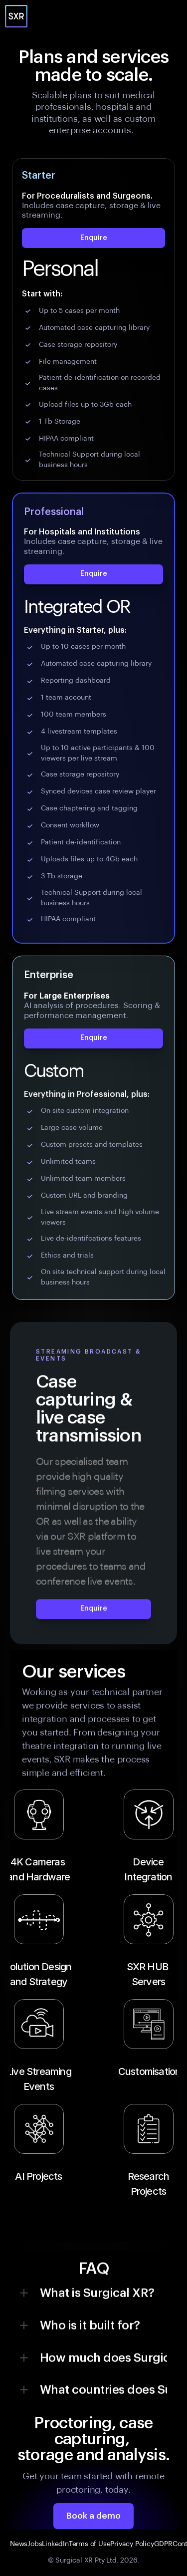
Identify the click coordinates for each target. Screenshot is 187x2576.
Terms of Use (90, 2544)
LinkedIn (55, 2544)
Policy (144, 2544)
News (18, 2544)
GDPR (163, 2544)
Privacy (121, 2544)
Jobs (34, 2544)
